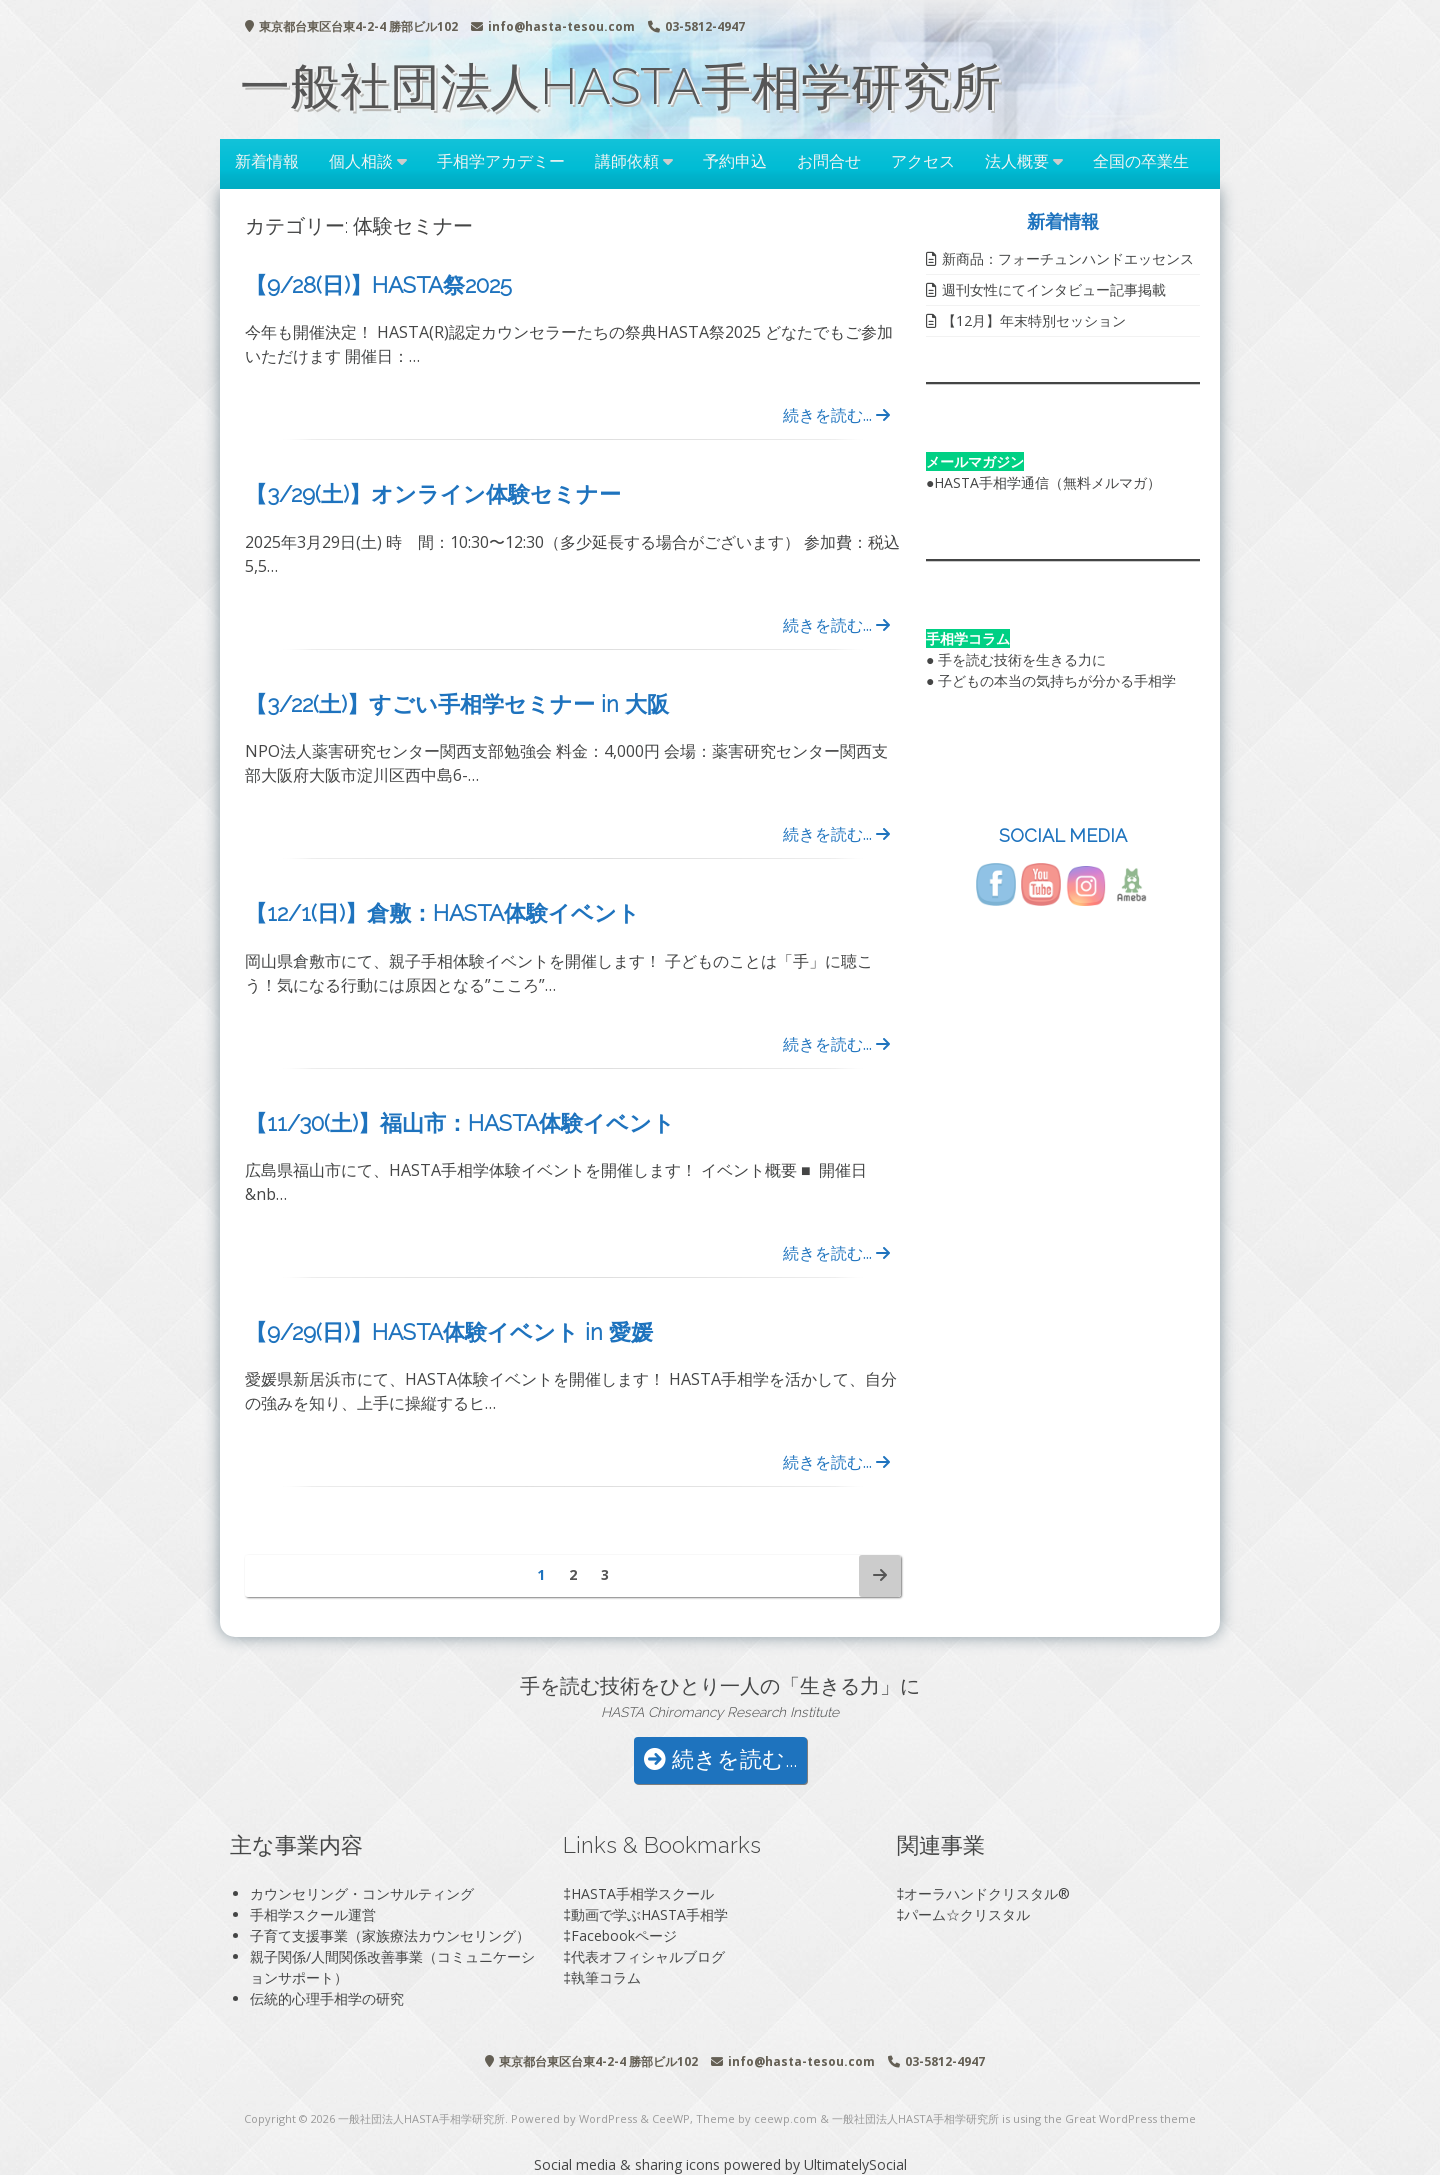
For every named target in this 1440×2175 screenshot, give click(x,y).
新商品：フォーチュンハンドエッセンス (1068, 258)
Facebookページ (624, 1935)
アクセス (923, 161)
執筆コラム (606, 1977)
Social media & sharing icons (629, 2164)
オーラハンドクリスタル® (987, 1893)
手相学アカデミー (501, 161)
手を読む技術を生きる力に (1022, 659)
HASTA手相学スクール (642, 1893)
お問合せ (829, 161)
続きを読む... (836, 415)
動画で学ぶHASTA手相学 (649, 1914)
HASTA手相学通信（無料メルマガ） (1047, 482)
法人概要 (1017, 161)
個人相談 (361, 161)
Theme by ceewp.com (756, 2118)
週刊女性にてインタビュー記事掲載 (1054, 289)
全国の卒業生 (1141, 161)
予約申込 (735, 161)
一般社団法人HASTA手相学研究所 (620, 86)
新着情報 (267, 161)
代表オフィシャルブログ (648, 1956)
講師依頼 (627, 161)
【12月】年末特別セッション (1034, 320)
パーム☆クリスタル (967, 1914)
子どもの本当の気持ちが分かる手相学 (1057, 680)
